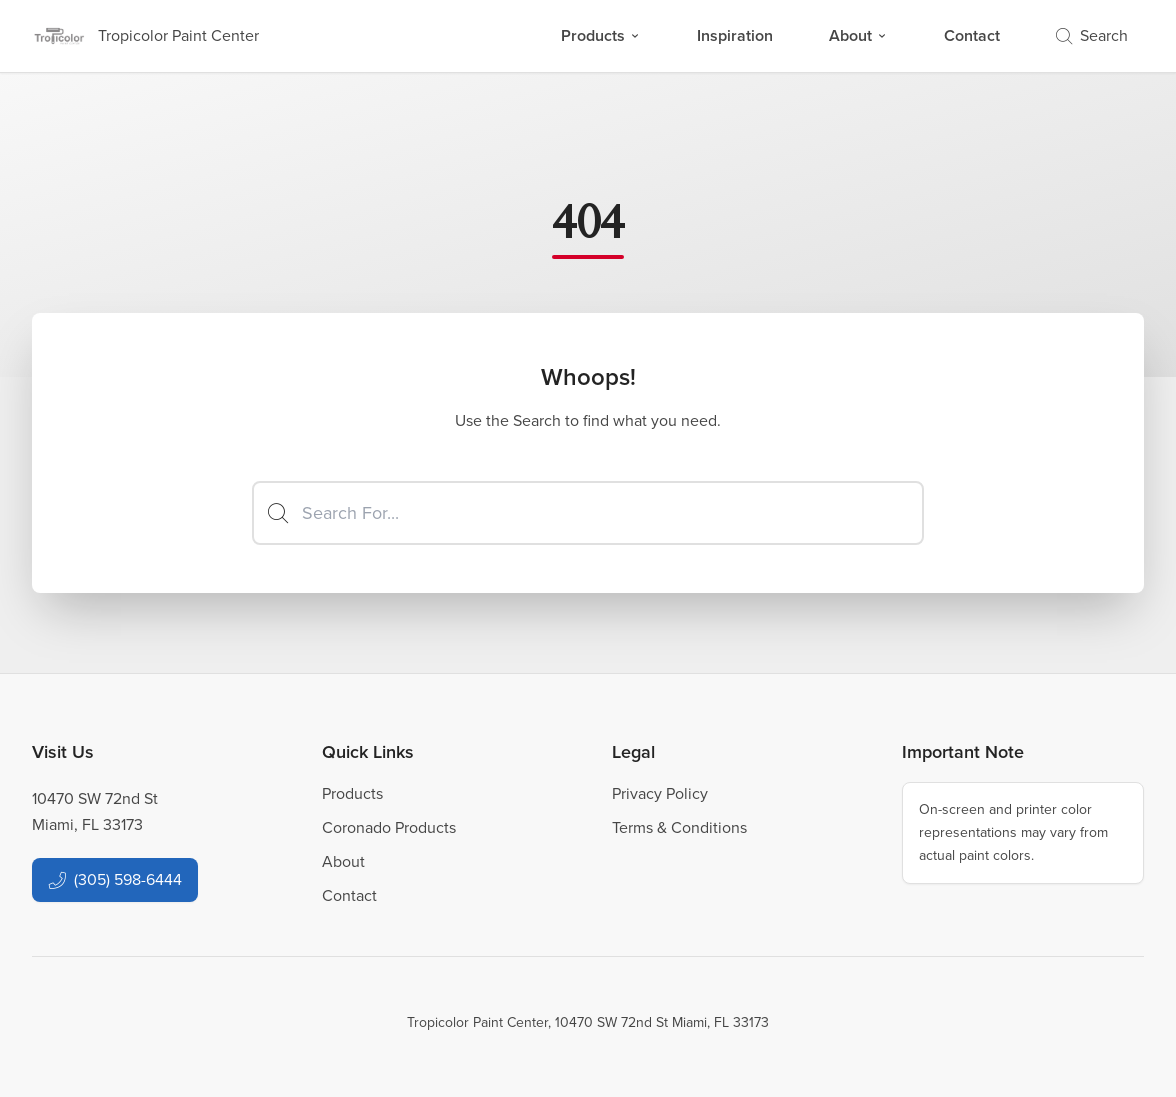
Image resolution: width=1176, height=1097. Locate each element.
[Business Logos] (145, 36)
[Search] (588, 513)
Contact (972, 35)
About (858, 35)
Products (601, 35)
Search (1092, 35)
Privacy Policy (660, 793)
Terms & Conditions (679, 827)
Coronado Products (389, 827)
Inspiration (735, 35)
